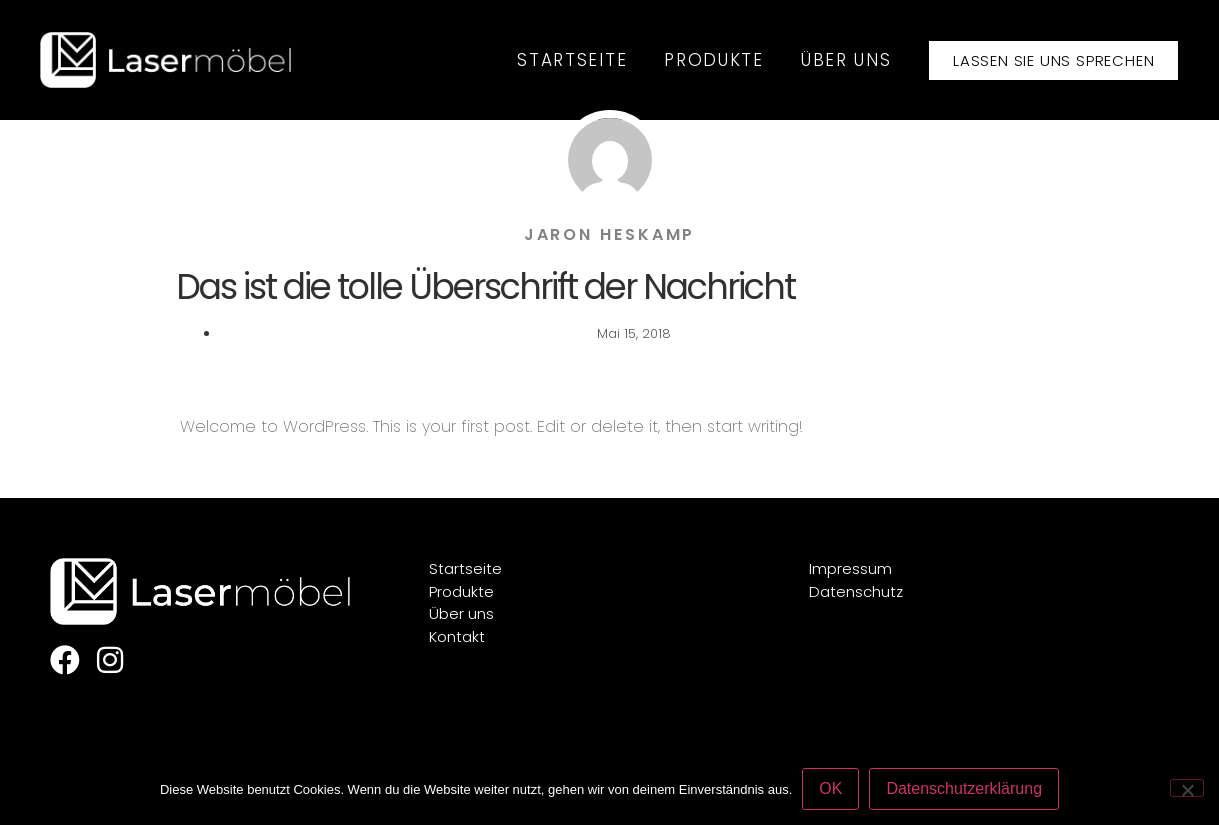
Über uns (846, 60)
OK (830, 788)
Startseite (572, 60)
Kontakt (457, 636)
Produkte (714, 60)
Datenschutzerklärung (964, 788)
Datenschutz (856, 591)
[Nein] (1187, 788)
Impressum (850, 568)
